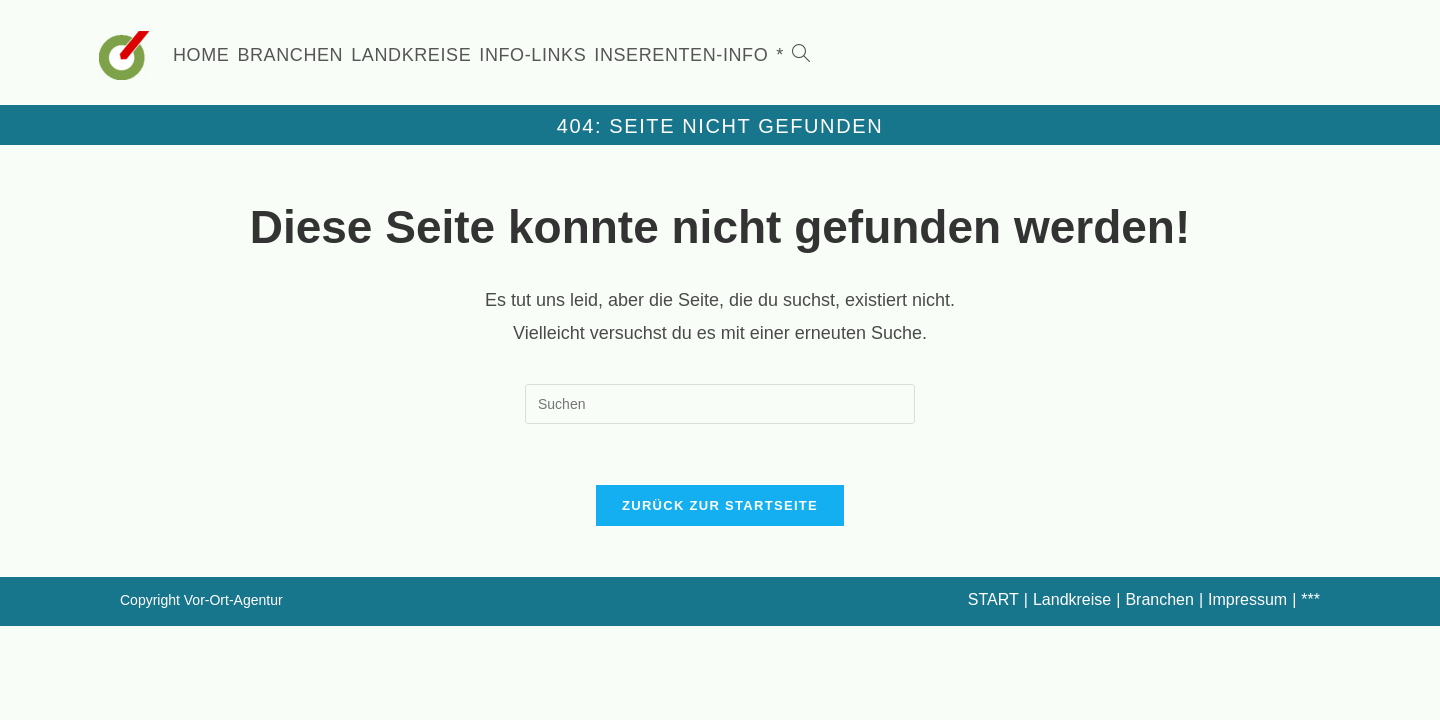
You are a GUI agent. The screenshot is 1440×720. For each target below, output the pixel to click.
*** (1310, 599)
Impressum (1247, 599)
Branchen (1159, 599)
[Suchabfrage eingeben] (720, 404)
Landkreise (1072, 599)
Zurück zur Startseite (720, 505)
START (993, 599)
